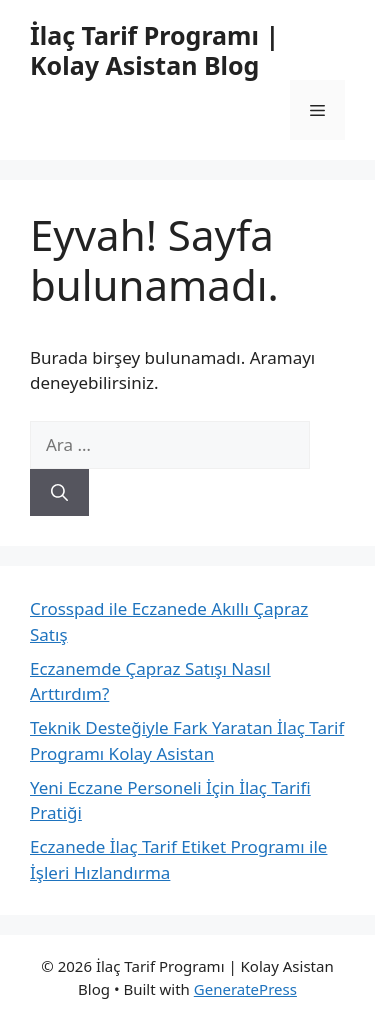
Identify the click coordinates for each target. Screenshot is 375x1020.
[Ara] (59, 493)
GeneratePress (245, 989)
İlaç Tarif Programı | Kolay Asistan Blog (154, 50)
